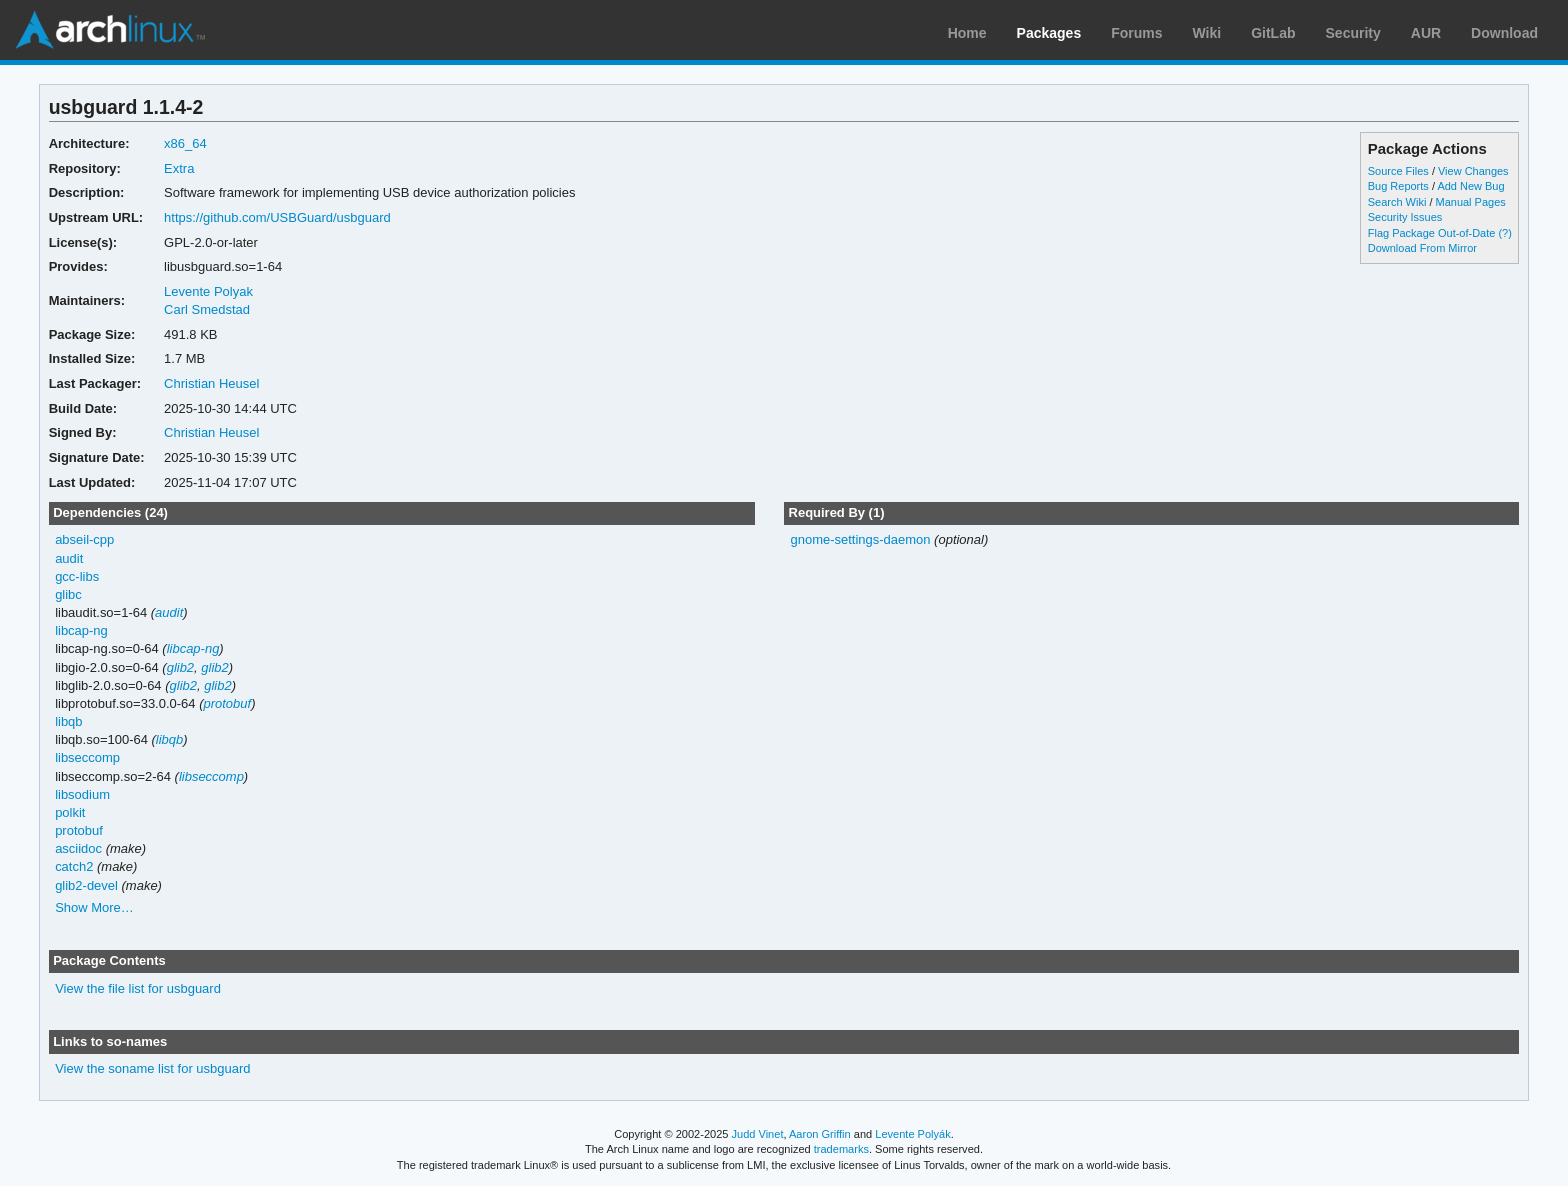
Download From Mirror (1422, 248)
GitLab (1273, 33)
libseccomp (87, 757)
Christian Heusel (211, 383)
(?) (1504, 233)
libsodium (82, 794)
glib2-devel (86, 885)
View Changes (1473, 171)
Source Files (1398, 171)
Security (1353, 33)
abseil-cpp (84, 539)
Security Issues (1405, 217)
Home (967, 33)
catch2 (74, 866)
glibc (68, 594)
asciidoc (78, 848)
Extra (179, 168)
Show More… (94, 907)
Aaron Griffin (820, 1134)
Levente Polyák (912, 1134)
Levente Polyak (208, 291)
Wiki (1207, 33)
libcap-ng (81, 630)
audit (69, 558)
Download (1504, 33)
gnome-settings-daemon (860, 539)
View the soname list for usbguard (152, 1068)
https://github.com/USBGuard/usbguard (277, 217)
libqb (68, 721)
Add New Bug (1470, 186)
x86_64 (185, 143)
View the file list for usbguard (138, 988)
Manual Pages (1471, 202)
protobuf (227, 703)
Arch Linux (110, 30)
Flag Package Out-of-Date (1432, 233)
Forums (1136, 33)
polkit (70, 812)
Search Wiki (1397, 202)
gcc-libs (77, 576)
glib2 (180, 667)
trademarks (841, 1149)
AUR (1426, 33)
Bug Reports (1398, 186)
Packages (1049, 33)
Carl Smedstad (207, 309)
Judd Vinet (758, 1134)
